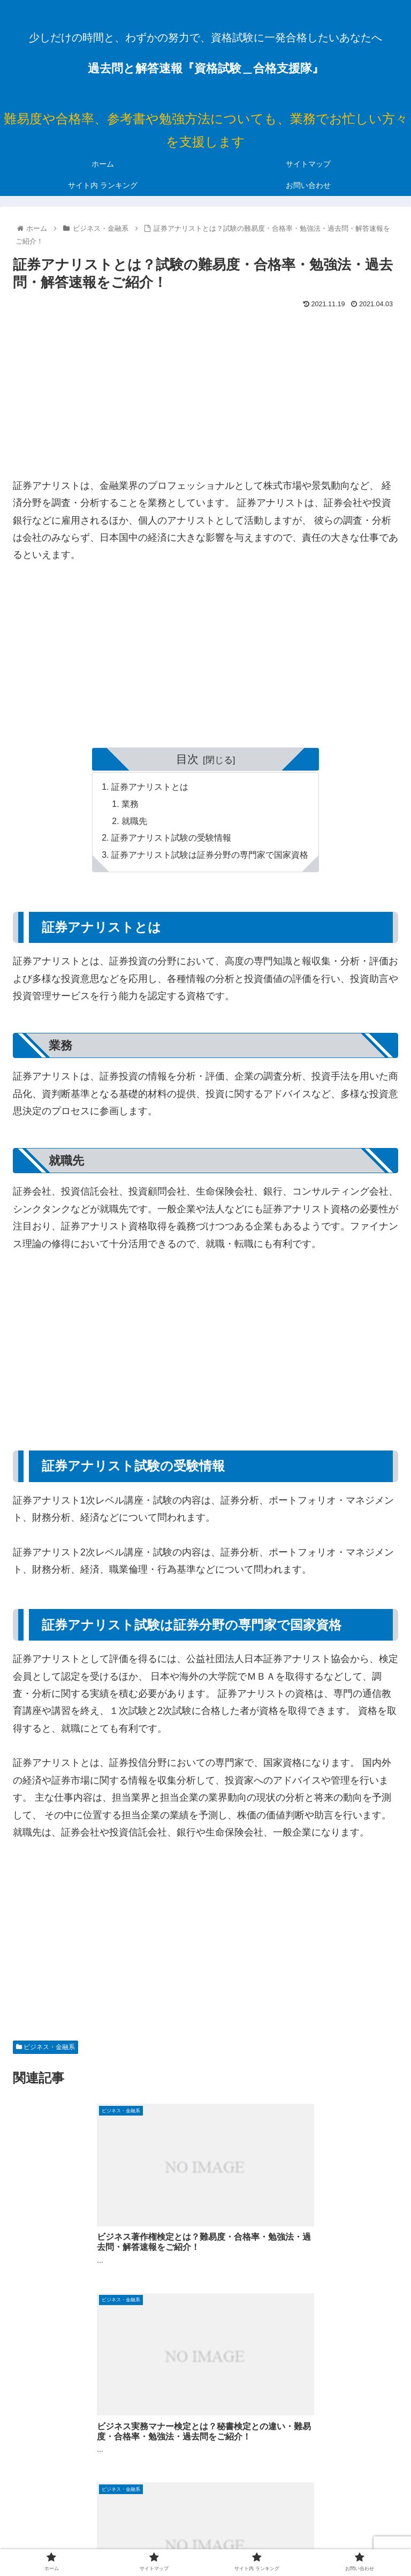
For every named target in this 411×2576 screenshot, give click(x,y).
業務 (130, 805)
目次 (187, 759)
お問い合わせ (205, 2541)
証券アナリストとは (149, 787)
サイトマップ (205, 2525)
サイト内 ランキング (336, 2525)
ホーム (74, 2525)
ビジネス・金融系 (45, 2048)
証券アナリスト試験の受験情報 (171, 839)
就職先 (135, 822)
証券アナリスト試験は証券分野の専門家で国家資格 (209, 857)
